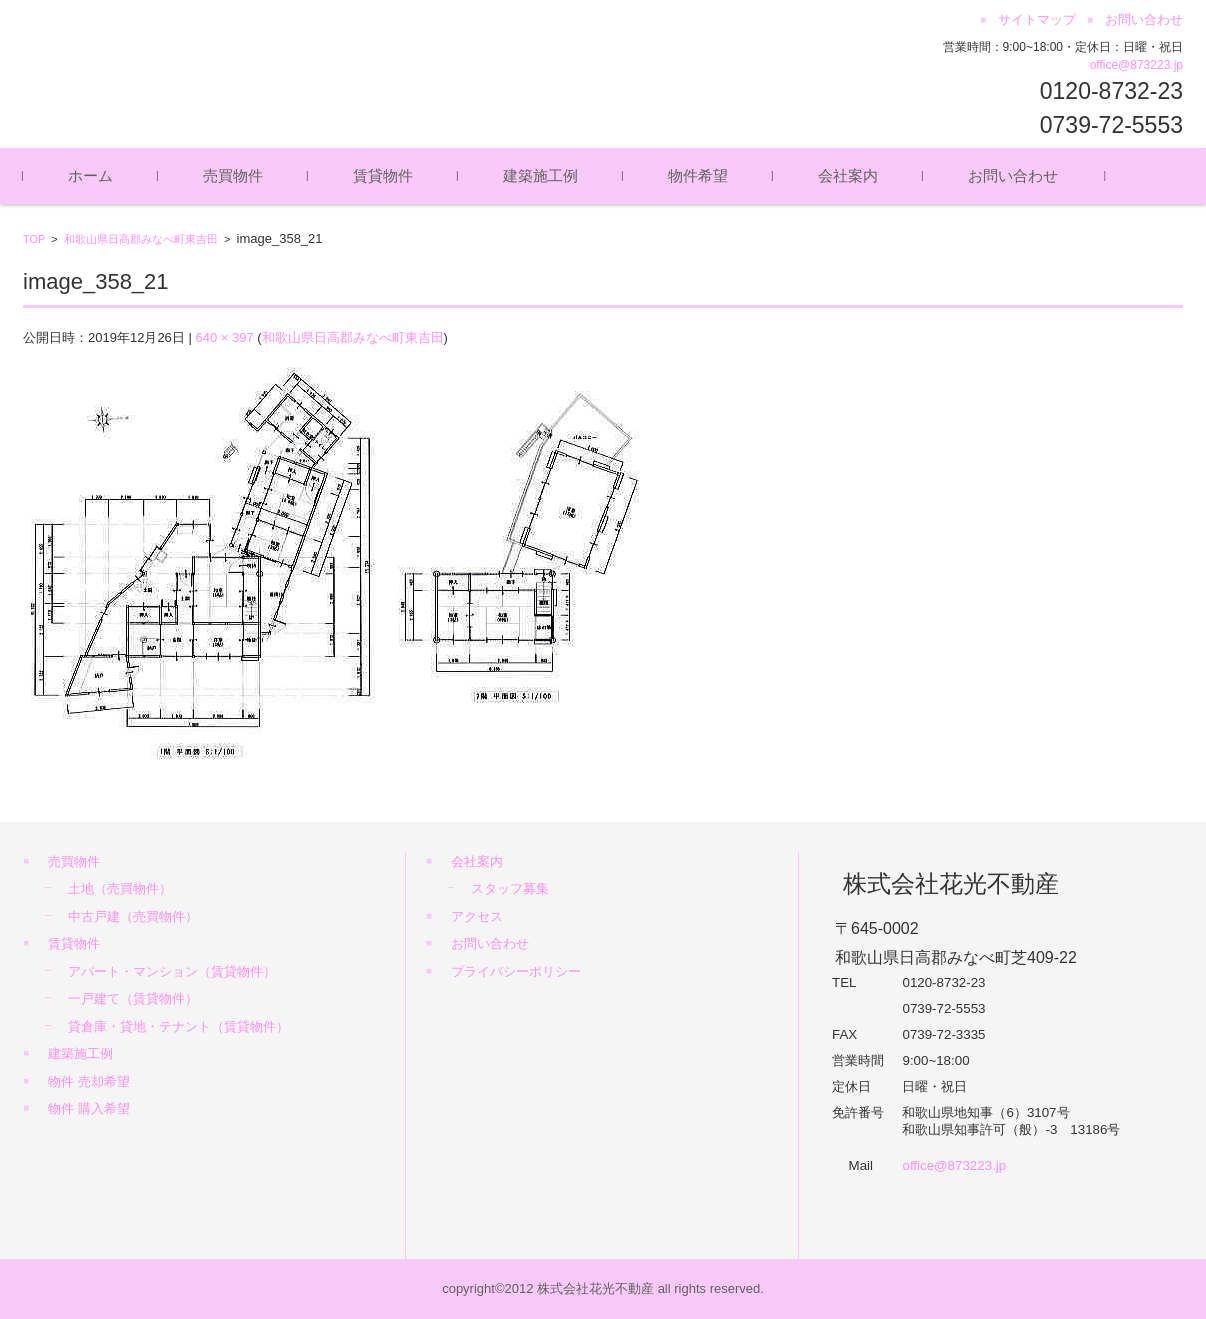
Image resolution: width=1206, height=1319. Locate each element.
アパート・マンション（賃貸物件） (172, 971)
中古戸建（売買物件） (133, 916)
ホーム (90, 175)
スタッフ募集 (510, 888)
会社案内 (848, 175)
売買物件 (233, 175)
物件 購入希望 (89, 1108)
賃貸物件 (383, 175)
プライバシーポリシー (516, 971)
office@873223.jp (1136, 65)
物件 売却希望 (89, 1081)
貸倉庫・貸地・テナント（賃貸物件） (178, 1026)
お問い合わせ (1013, 175)
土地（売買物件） (120, 888)
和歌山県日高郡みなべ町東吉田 (141, 239)
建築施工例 (540, 175)
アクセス (477, 916)
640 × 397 (224, 337)
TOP (34, 239)
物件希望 (698, 175)
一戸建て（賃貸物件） (133, 998)
